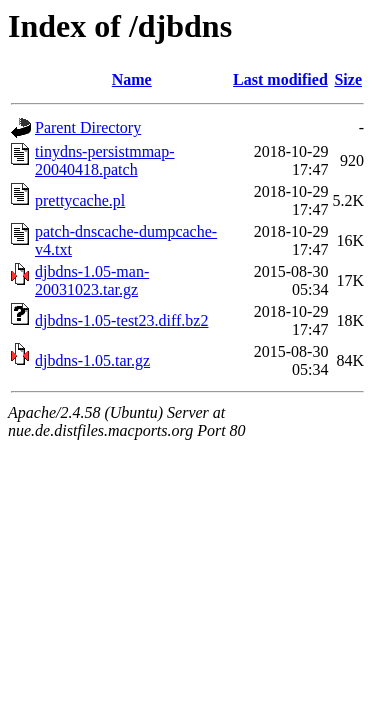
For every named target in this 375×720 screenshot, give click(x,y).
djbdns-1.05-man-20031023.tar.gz (92, 280)
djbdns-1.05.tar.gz (92, 360)
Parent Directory (88, 127)
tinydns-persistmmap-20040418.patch (105, 160)
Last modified (280, 79)
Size (348, 79)
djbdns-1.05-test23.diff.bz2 (121, 320)
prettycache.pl (80, 200)
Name (132, 79)
